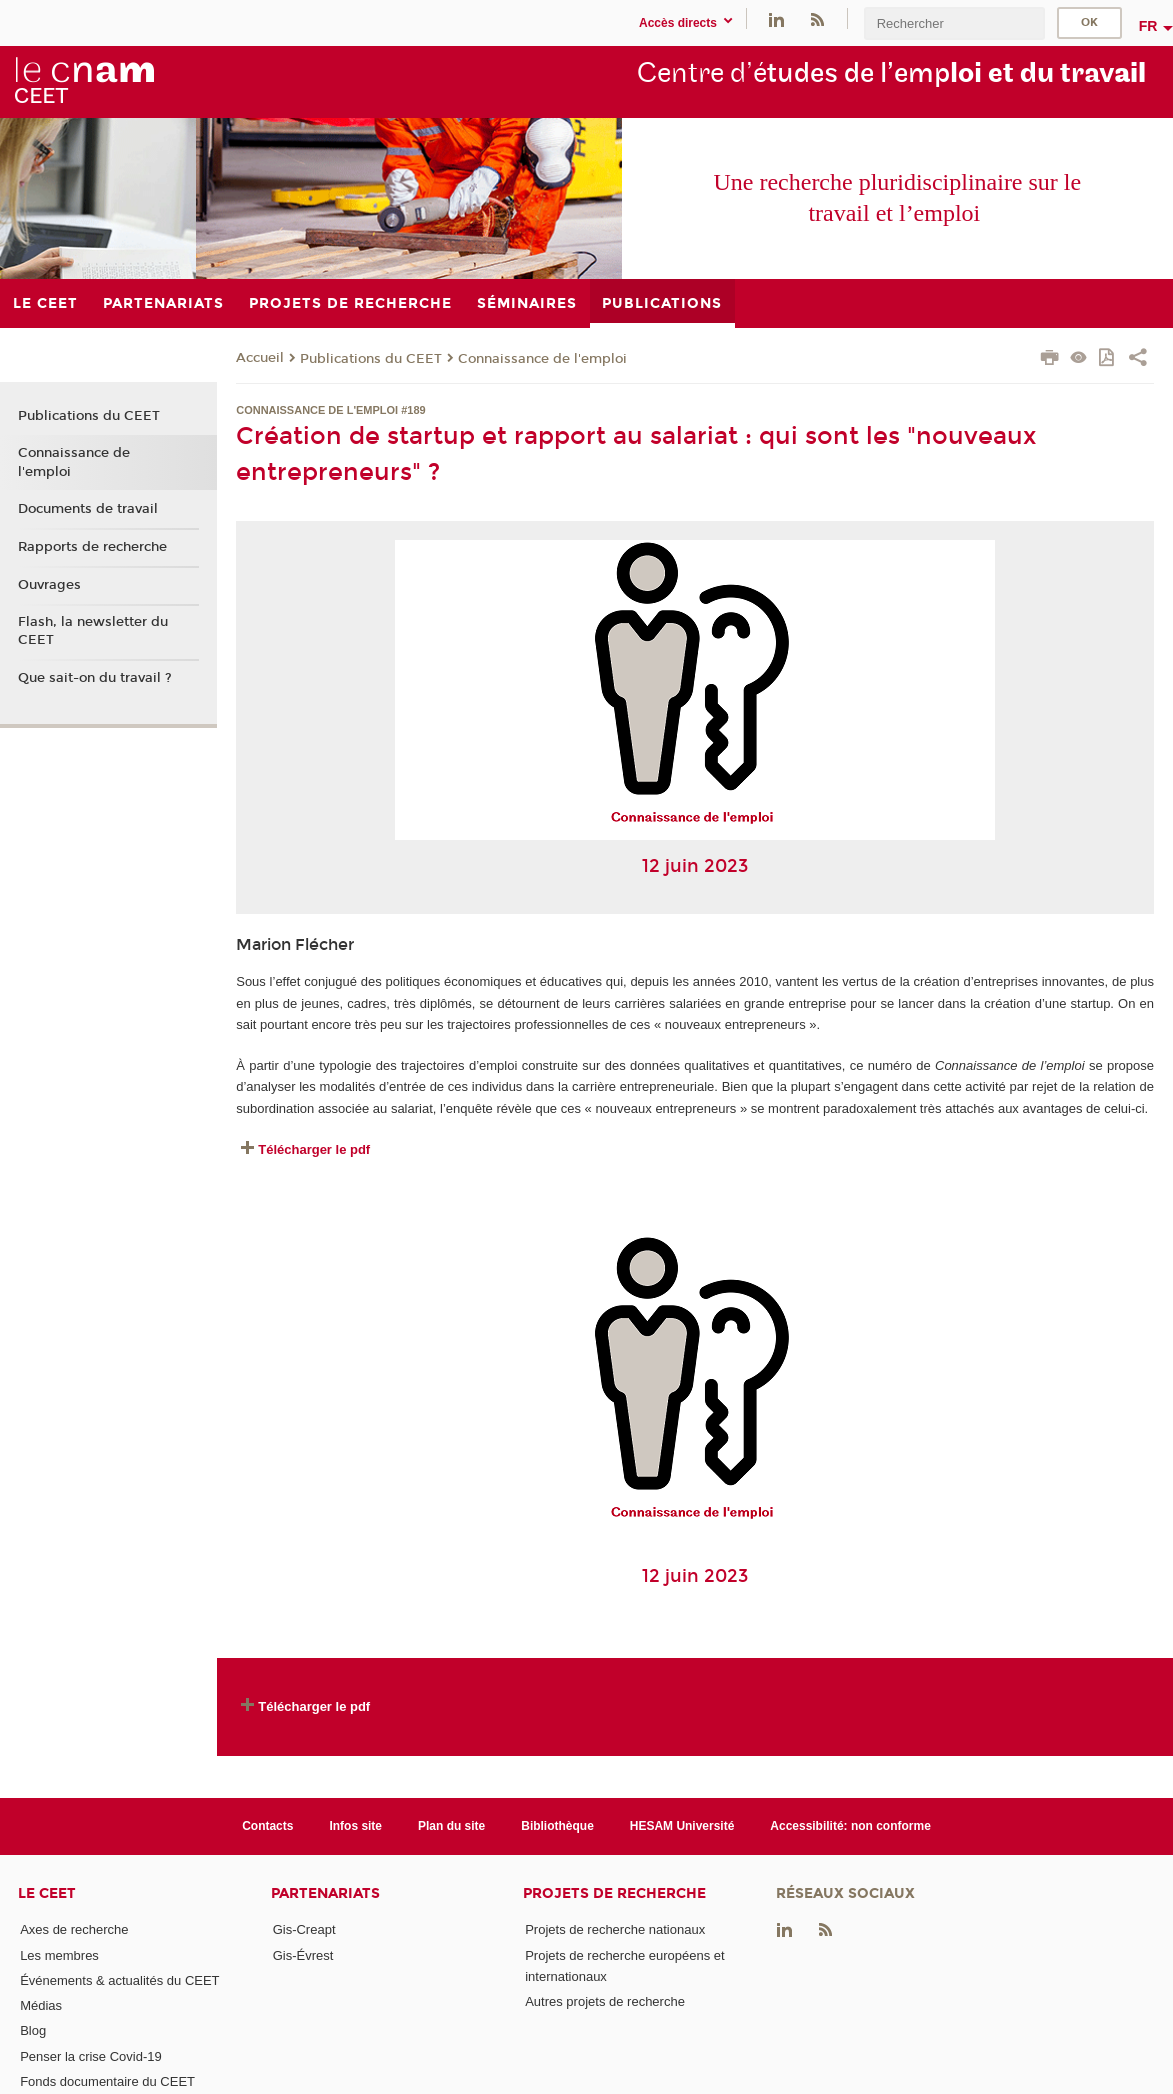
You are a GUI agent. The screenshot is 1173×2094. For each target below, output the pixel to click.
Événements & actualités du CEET (119, 1980)
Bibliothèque (557, 1826)
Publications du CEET (371, 359)
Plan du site (451, 1826)
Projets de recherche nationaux (615, 1929)
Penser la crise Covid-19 (91, 2056)
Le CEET (47, 1893)
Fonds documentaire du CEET (107, 2081)
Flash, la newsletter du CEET (93, 631)
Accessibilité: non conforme (850, 1826)
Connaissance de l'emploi (542, 359)
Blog (33, 2030)
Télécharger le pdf (314, 1149)
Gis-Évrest (303, 1955)
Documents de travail (88, 509)
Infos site (355, 1826)
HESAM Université (682, 1826)
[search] (954, 23)
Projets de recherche (614, 1893)
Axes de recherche (74, 1929)
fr (1148, 26)
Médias (41, 2005)
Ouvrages (49, 585)
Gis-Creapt (304, 1929)
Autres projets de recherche (605, 2001)
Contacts (267, 1826)
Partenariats (325, 1893)
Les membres (59, 1955)
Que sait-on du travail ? (95, 678)
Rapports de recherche (92, 547)
